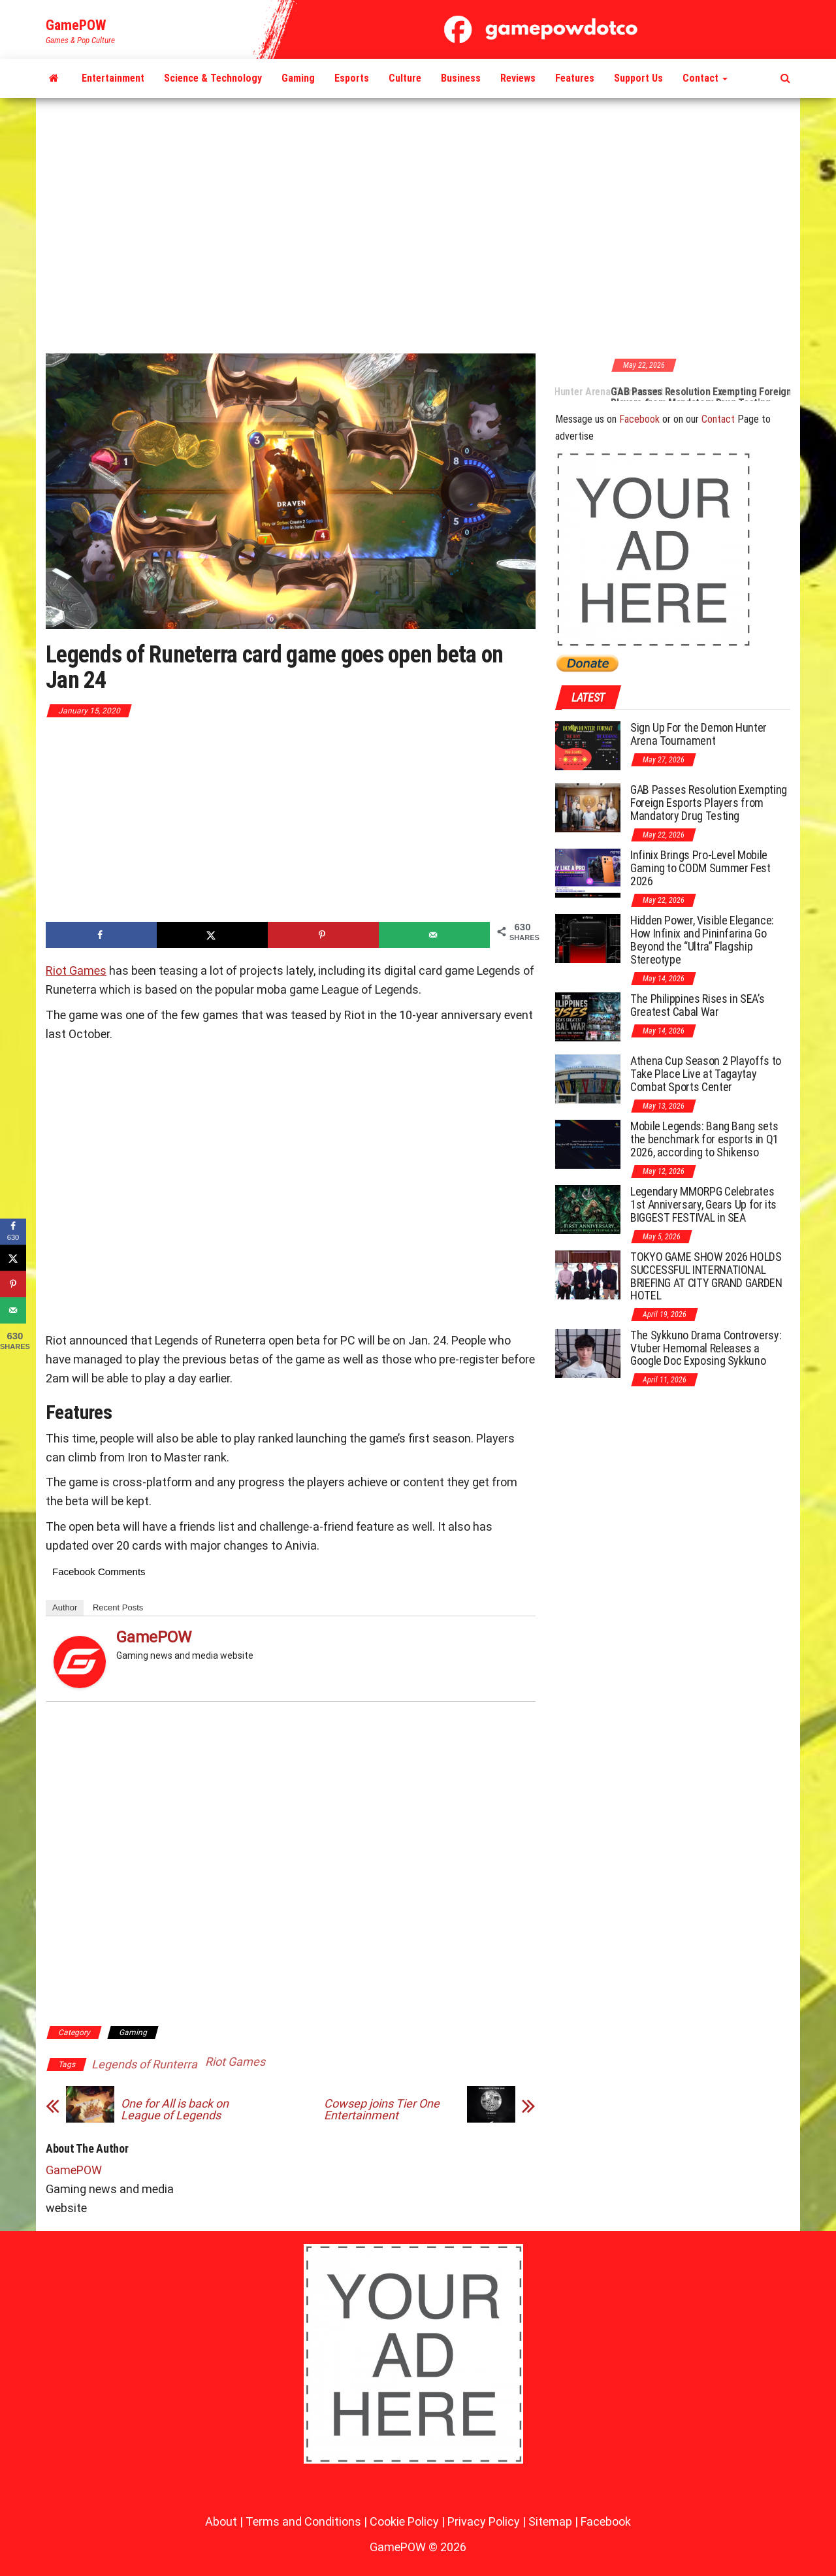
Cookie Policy (404, 2521)
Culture (405, 78)
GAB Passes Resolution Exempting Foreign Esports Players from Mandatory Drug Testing (708, 803)
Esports (351, 78)
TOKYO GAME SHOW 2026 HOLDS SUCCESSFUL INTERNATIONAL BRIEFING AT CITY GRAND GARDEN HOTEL (706, 1276)
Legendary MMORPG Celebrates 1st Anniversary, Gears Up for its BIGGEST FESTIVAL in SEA (703, 1204)
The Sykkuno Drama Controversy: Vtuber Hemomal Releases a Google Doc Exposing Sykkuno (705, 1348)
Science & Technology (213, 78)
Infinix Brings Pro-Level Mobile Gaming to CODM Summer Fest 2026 (700, 868)
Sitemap (550, 2521)
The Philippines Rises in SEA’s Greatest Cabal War (697, 1005)
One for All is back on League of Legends (175, 2109)
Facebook (639, 419)
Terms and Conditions (303, 2521)
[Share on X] (212, 935)
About (221, 2521)
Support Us (638, 78)
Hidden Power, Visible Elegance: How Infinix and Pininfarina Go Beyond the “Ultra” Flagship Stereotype (702, 939)
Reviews (518, 78)
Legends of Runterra (144, 2064)
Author (64, 1607)
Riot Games (76, 970)
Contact (705, 78)
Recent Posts (118, 1607)
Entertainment (113, 78)
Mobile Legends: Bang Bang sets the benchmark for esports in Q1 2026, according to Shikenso (704, 1139)
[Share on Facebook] (101, 935)
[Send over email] (434, 935)
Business (461, 78)
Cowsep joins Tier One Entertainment (382, 2109)
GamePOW (76, 25)
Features (574, 78)
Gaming (298, 78)
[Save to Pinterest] (323, 935)
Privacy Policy (483, 2521)
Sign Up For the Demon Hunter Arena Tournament (595, 391)
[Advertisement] (418, 226)
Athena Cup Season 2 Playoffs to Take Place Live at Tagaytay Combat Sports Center (705, 1074)
